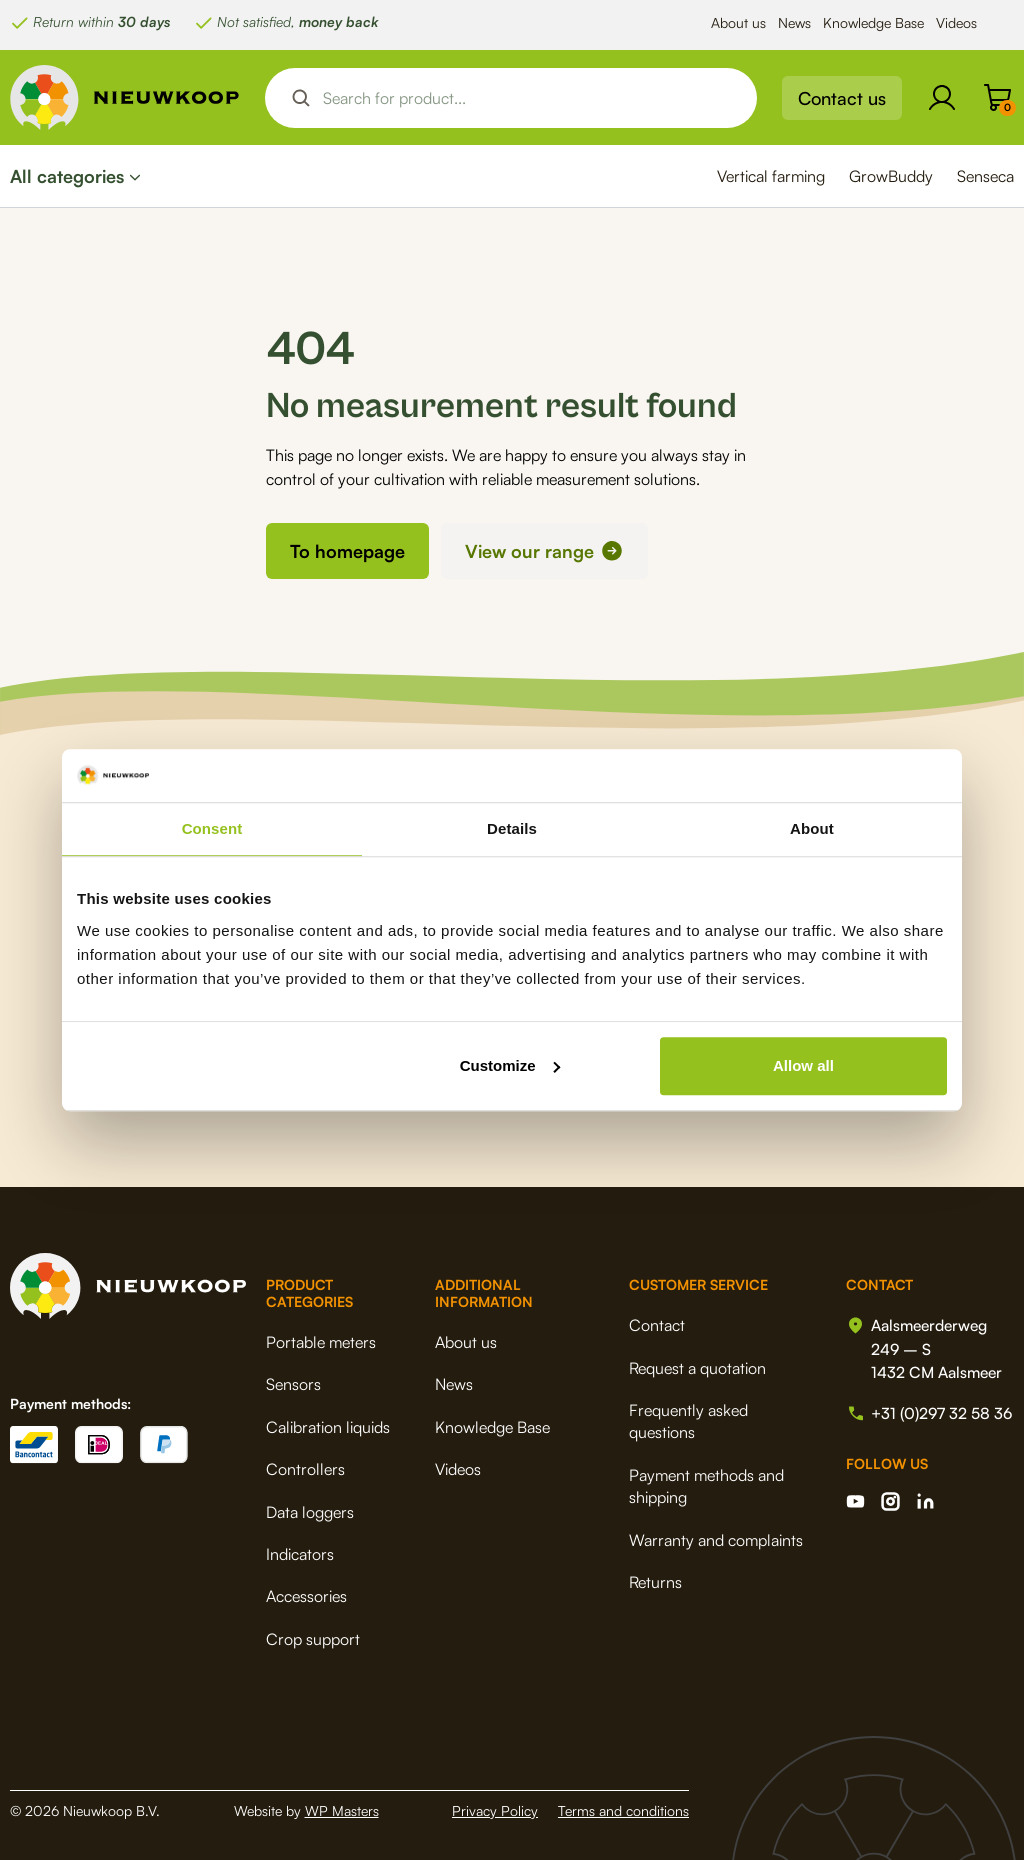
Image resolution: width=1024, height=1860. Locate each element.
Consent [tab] (212, 828)
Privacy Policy (495, 1810)
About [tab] (812, 828)
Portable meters (321, 1342)
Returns (651, 1582)
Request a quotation (693, 1367)
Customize (510, 1065)
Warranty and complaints (712, 1539)
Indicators (300, 1554)
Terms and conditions (623, 1810)
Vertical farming (771, 176)
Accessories (306, 1596)
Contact (653, 1325)
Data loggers (310, 1511)
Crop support (313, 1638)
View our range (529, 551)
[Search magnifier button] (301, 98)
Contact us (842, 98)
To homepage (347, 551)
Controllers (305, 1469)
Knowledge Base (873, 22)
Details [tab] (512, 828)
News (794, 22)
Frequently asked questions (684, 1421)
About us (738, 22)
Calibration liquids (328, 1427)
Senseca (985, 176)
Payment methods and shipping (702, 1486)
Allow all (803, 1065)
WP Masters (342, 1810)
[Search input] (528, 98)
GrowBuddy (891, 176)
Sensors (293, 1384)
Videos (956, 22)
